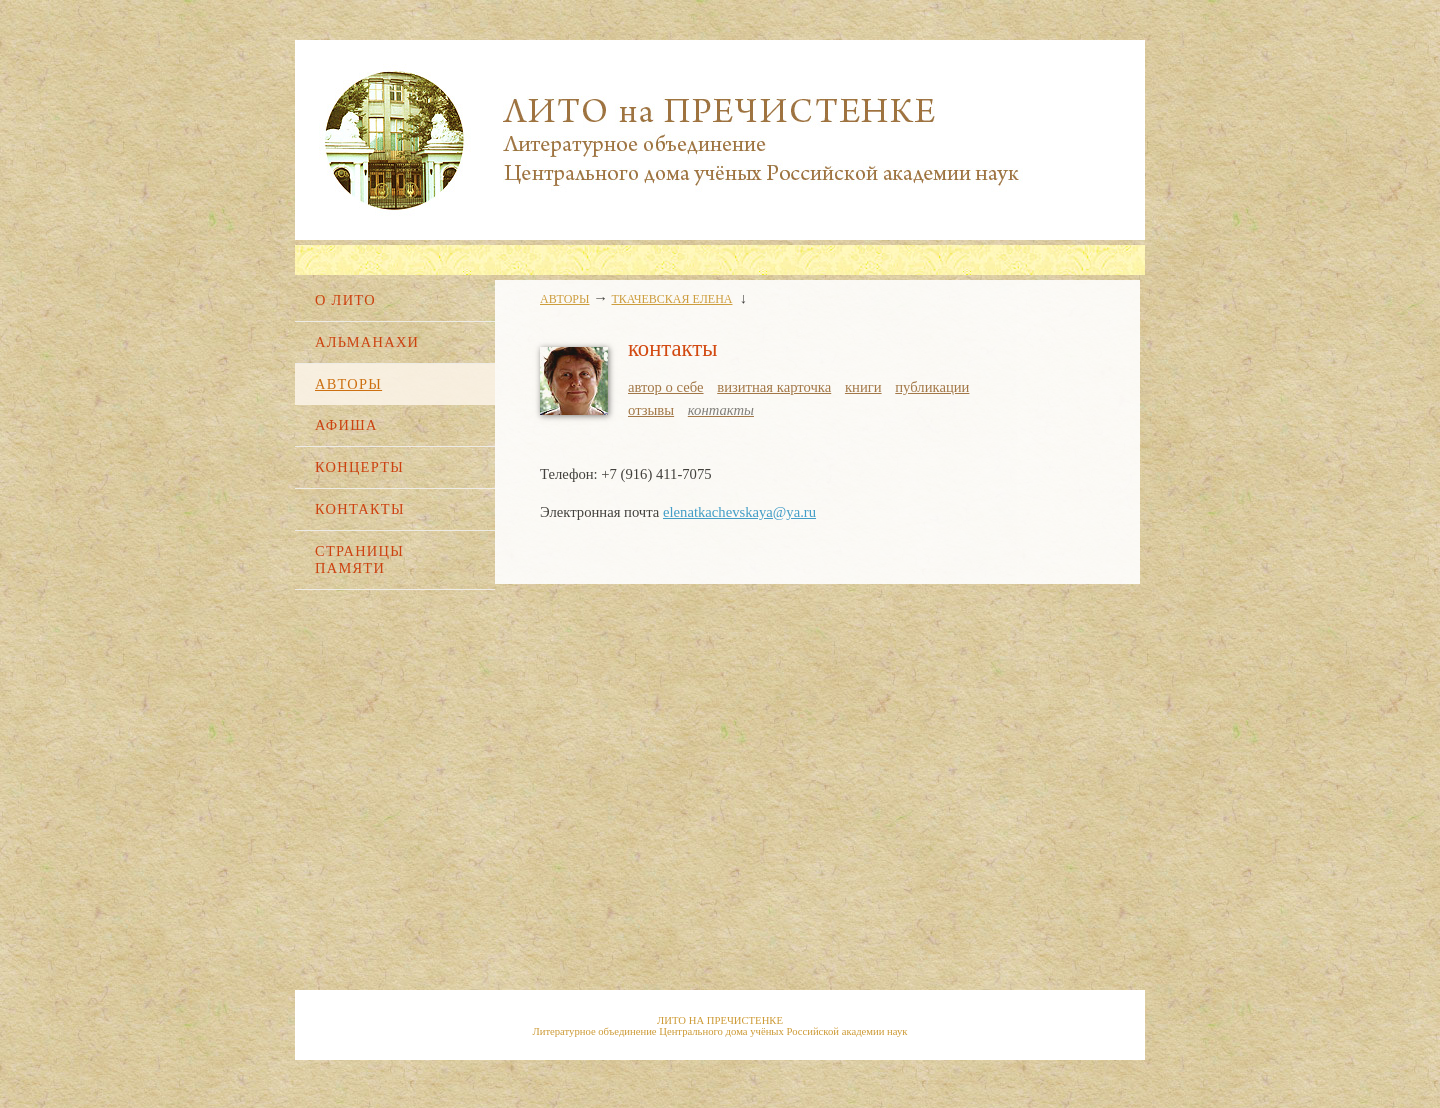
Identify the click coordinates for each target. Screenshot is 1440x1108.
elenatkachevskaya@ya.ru (739, 512)
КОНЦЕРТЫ (359, 467)
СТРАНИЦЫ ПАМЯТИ (359, 559)
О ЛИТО (345, 300)
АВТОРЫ (348, 384)
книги (863, 387)
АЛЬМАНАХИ (367, 342)
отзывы (651, 410)
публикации (932, 387)
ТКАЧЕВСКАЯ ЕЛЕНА (672, 299)
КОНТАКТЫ (360, 509)
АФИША (346, 425)
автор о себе (666, 387)
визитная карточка (774, 387)
